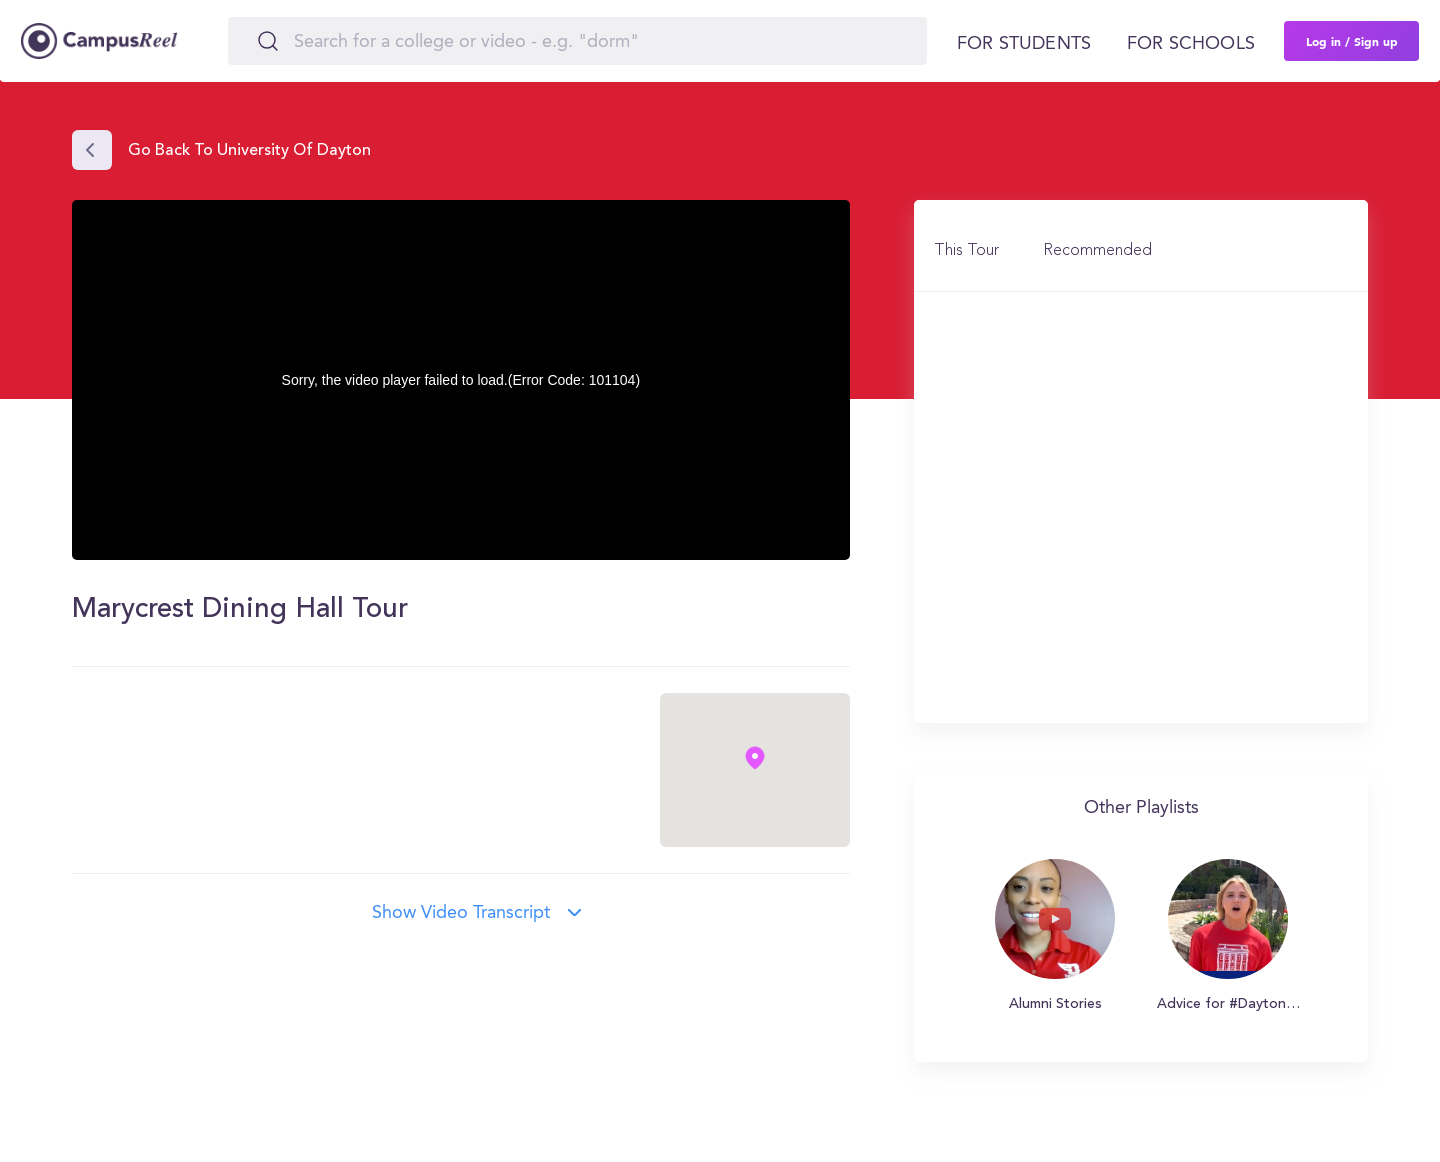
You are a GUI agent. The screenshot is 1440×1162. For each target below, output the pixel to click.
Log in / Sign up (1352, 41)
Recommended (1097, 251)
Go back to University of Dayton (249, 151)
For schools (1191, 44)
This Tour (966, 251)
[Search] (577, 41)
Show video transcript (461, 913)
